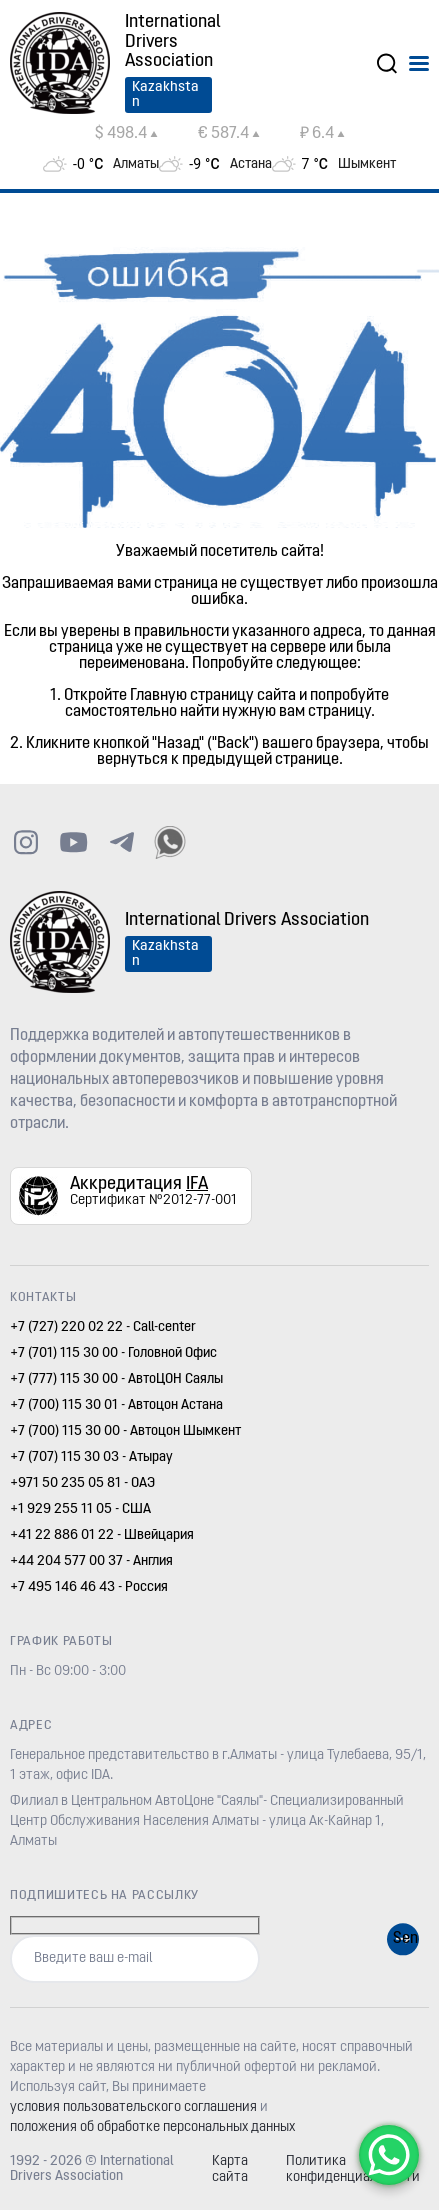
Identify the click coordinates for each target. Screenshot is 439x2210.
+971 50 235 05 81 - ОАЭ (82, 1483)
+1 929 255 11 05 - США (80, 1509)
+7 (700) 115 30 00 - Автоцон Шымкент (125, 1431)
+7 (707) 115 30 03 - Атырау (91, 1457)
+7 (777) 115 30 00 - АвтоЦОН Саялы (116, 1379)
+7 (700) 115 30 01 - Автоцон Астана (116, 1405)
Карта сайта (230, 2169)
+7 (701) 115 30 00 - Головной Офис (113, 1353)
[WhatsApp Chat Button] (389, 2155)
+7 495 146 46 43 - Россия (89, 1587)
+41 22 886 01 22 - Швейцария (102, 1535)
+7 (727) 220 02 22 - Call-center (103, 1327)
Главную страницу (192, 696)
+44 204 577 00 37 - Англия (91, 1561)
